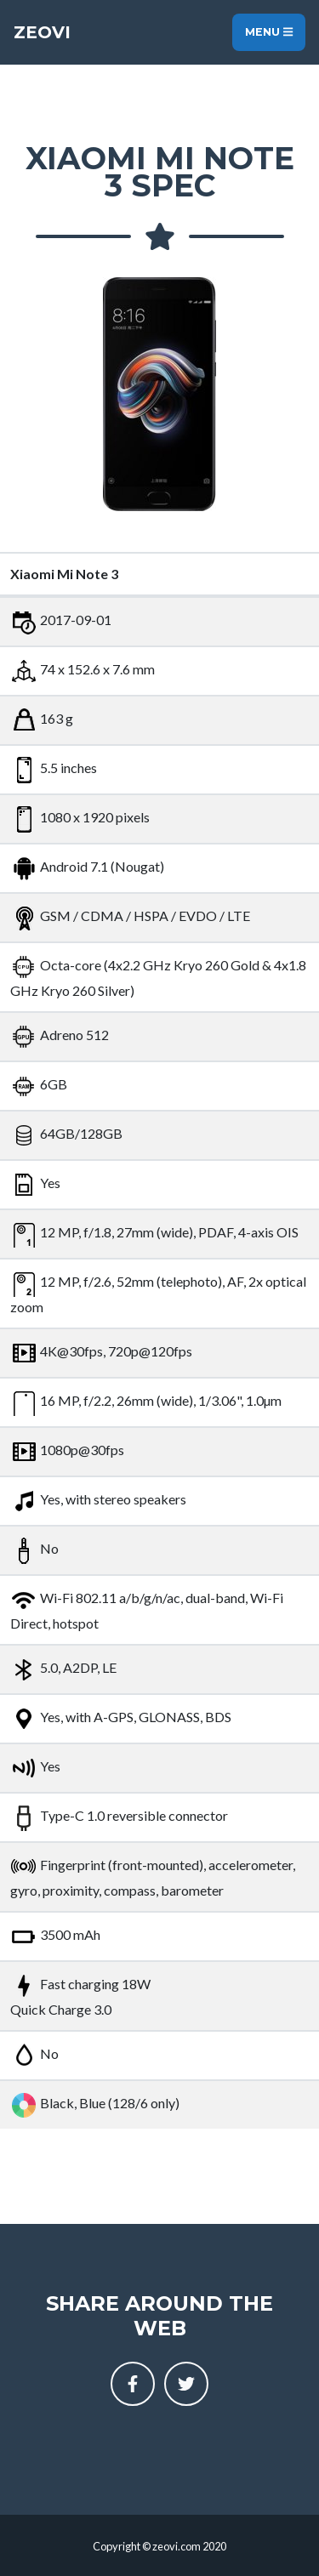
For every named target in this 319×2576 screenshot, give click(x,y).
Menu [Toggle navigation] (269, 32)
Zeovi (42, 32)
